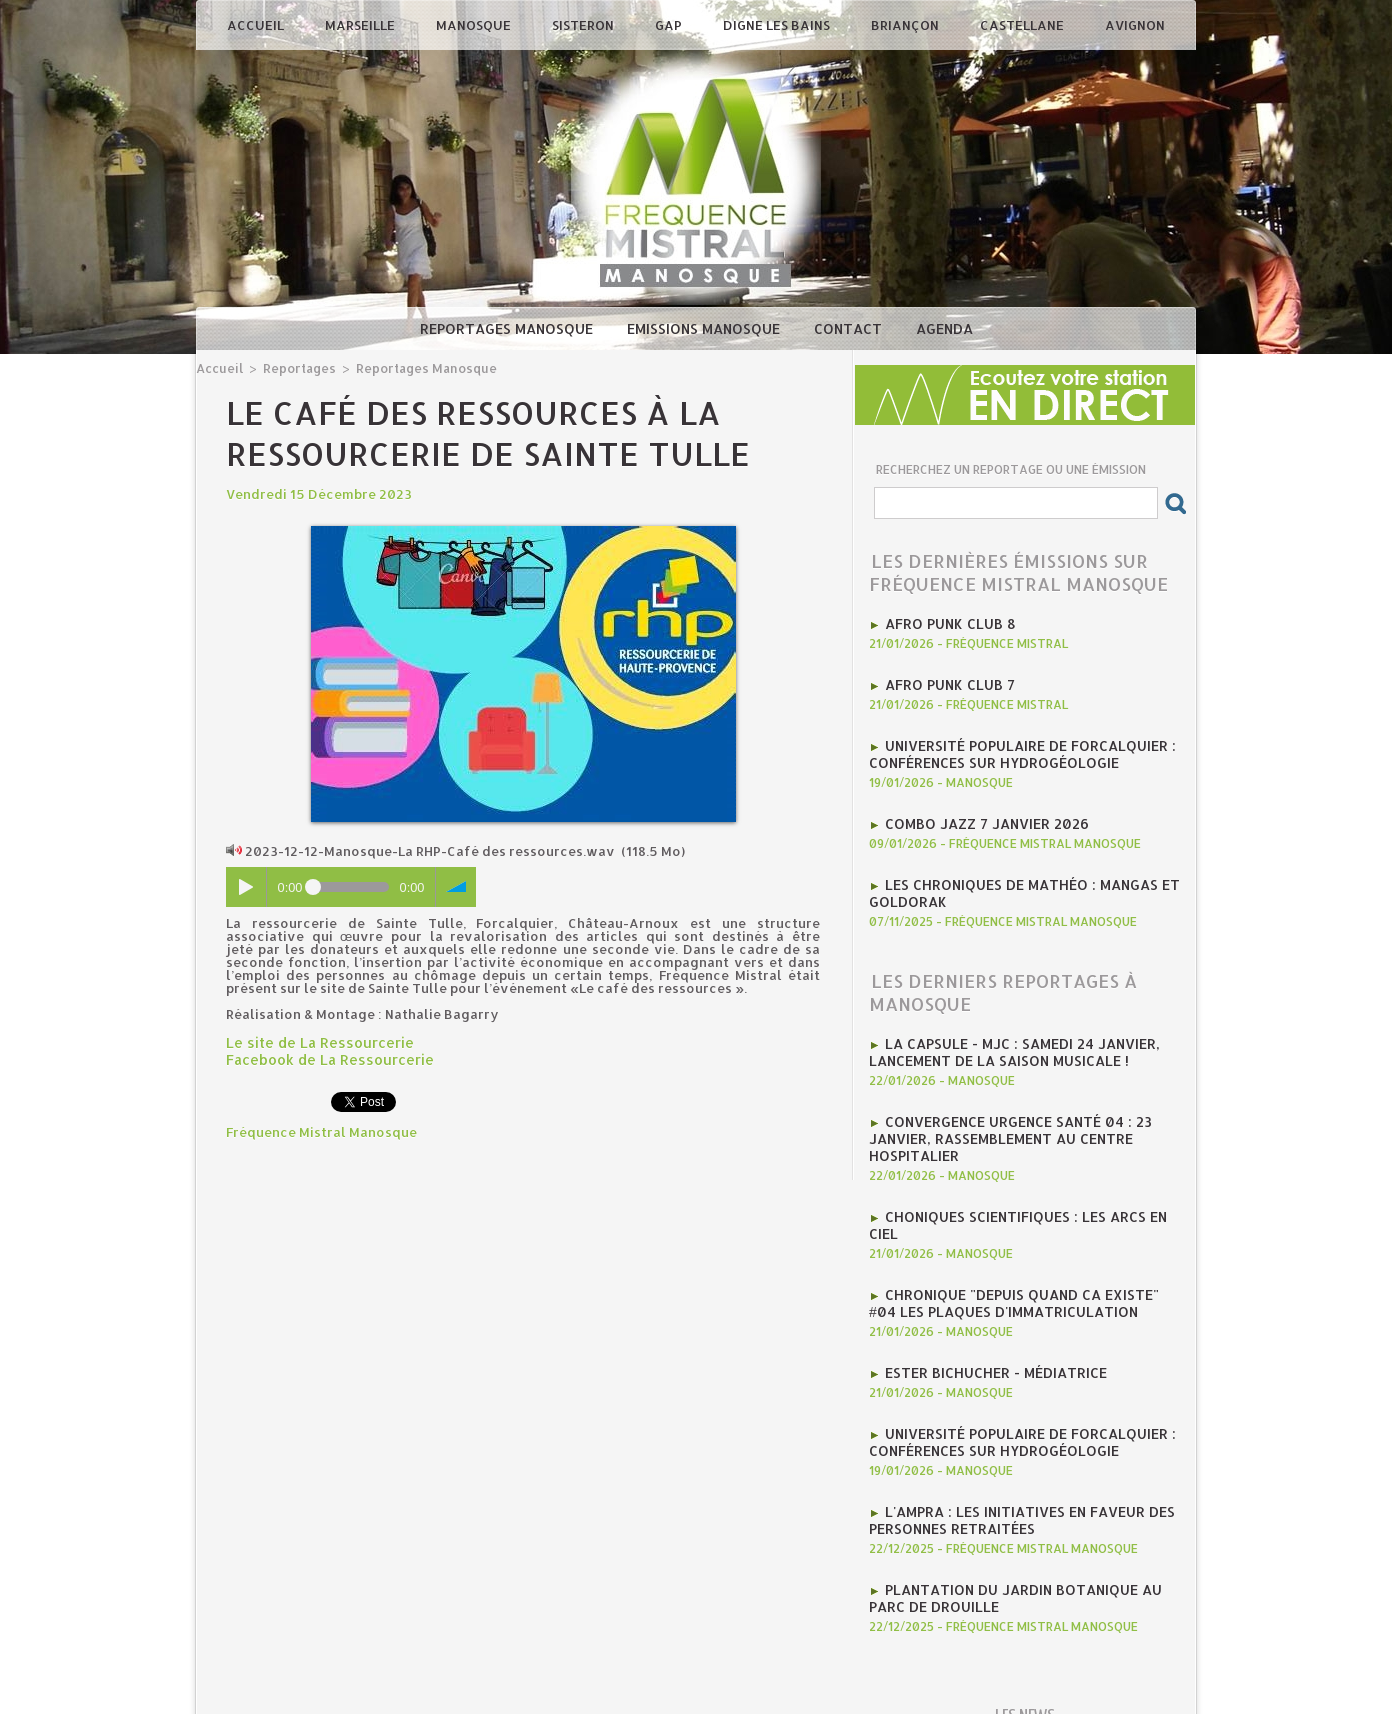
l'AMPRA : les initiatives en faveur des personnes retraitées (1013, 1484)
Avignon (1135, 25)
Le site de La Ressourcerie (311, 1041)
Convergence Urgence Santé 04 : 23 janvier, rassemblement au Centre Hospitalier (1003, 1128)
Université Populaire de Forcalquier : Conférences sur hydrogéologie (1014, 751)
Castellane (1023, 25)
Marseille (361, 25)
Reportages (295, 367)
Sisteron (584, 25)
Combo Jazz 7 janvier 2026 (980, 819)
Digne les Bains (778, 25)
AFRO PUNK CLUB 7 (945, 683)
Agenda (944, 328)
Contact (850, 328)
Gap (670, 25)
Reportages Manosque (508, 328)
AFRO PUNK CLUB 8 (946, 623)
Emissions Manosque (705, 328)
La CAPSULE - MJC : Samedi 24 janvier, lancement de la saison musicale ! (1006, 1044)
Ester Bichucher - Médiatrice (990, 1340)
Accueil (257, 25)
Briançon (906, 25)
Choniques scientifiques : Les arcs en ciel (1032, 1204)
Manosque (475, 25)
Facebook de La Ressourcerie (322, 1057)
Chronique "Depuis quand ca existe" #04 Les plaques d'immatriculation (1021, 1272)
